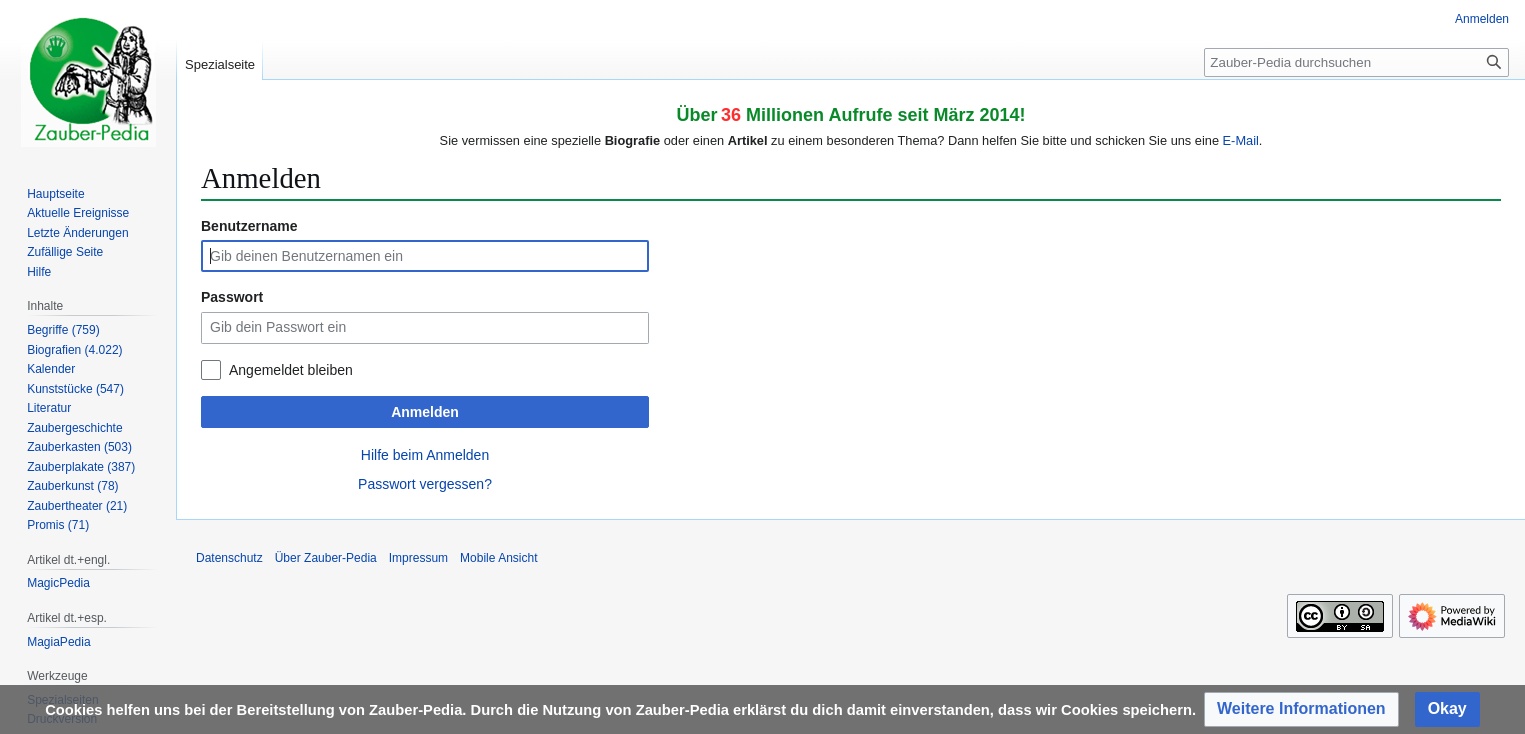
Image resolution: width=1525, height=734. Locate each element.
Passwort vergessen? (425, 484)
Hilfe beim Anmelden (425, 455)
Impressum (418, 558)
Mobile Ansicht (498, 558)
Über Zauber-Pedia (326, 558)
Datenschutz (229, 558)
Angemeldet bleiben (291, 370)
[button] (1301, 709)
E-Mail (1241, 140)
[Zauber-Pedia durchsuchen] (1356, 62)
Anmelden (425, 412)
